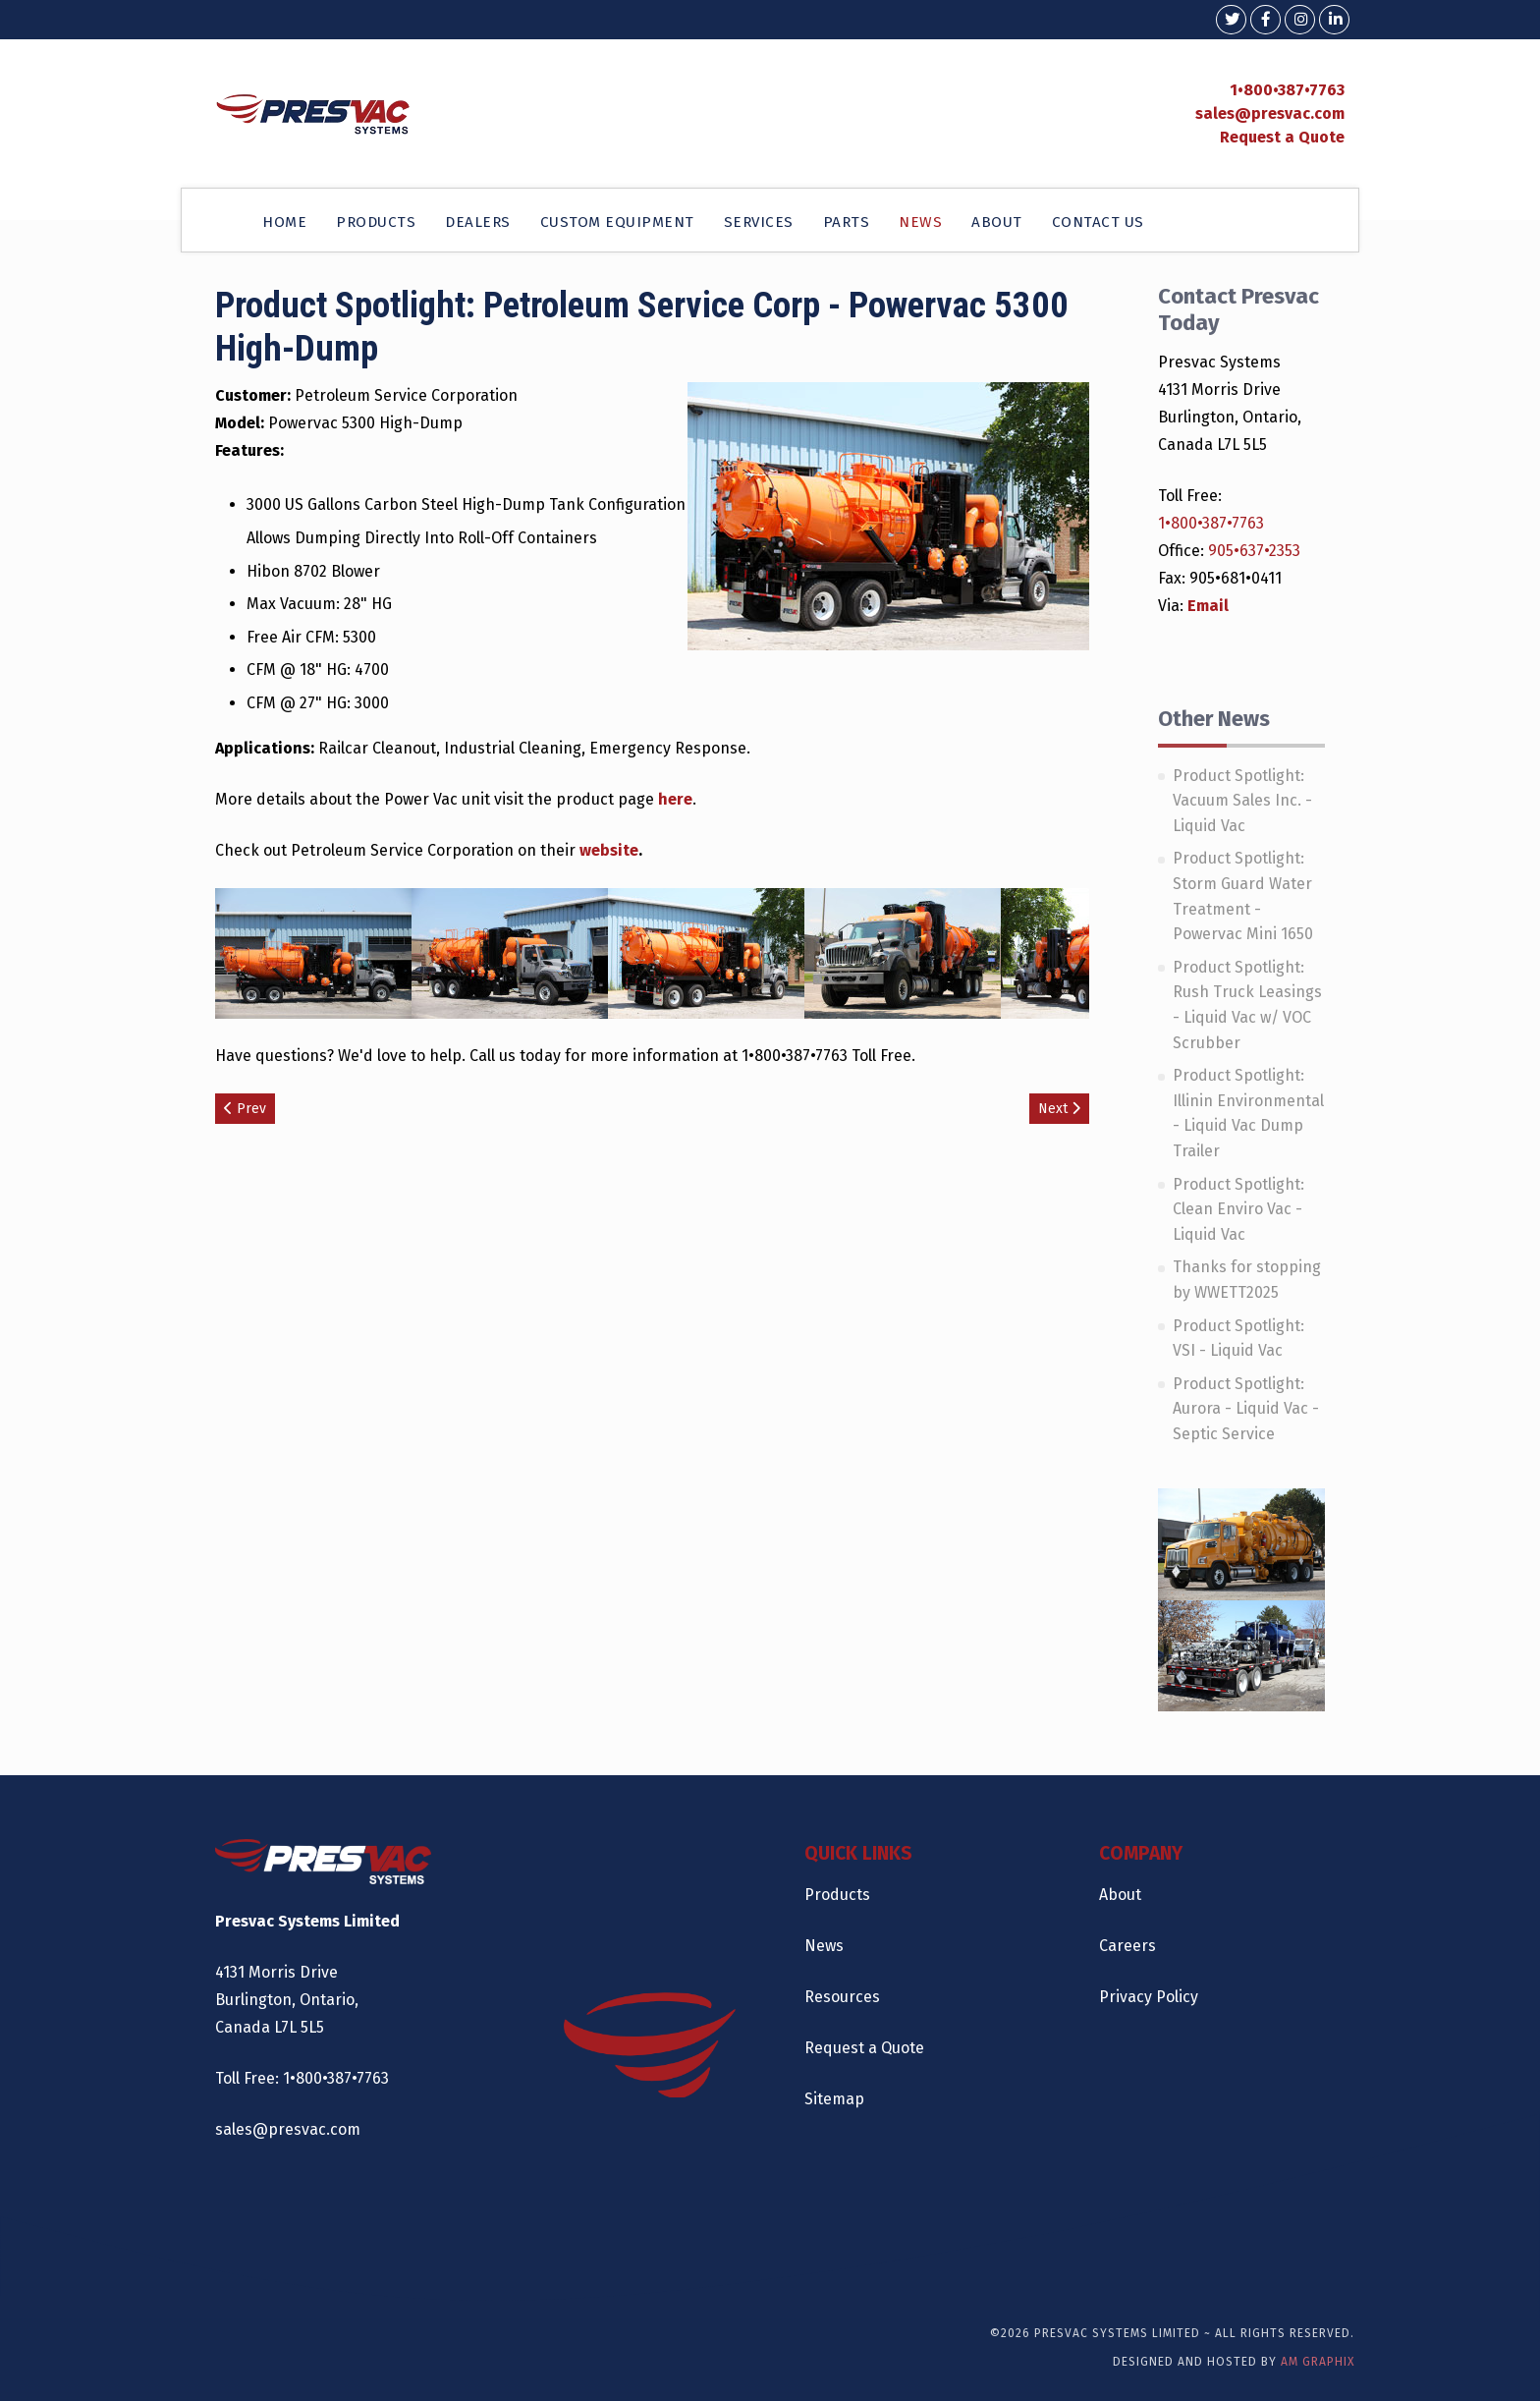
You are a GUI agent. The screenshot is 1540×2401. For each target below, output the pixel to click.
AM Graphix (1317, 2362)
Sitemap (834, 2099)
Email (1208, 605)
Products (837, 1894)
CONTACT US (1098, 222)
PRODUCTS (375, 222)
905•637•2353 (1254, 550)
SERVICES (759, 222)
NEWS (920, 222)
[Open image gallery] (313, 952)
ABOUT (996, 222)
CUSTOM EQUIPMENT (617, 222)
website (608, 850)
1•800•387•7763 (1287, 90)
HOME (284, 222)
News (824, 1945)
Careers (1127, 1945)
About (1120, 1894)
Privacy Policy (1148, 1996)
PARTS (846, 222)
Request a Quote (1282, 137)
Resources (842, 1996)
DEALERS (478, 222)
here (675, 799)
